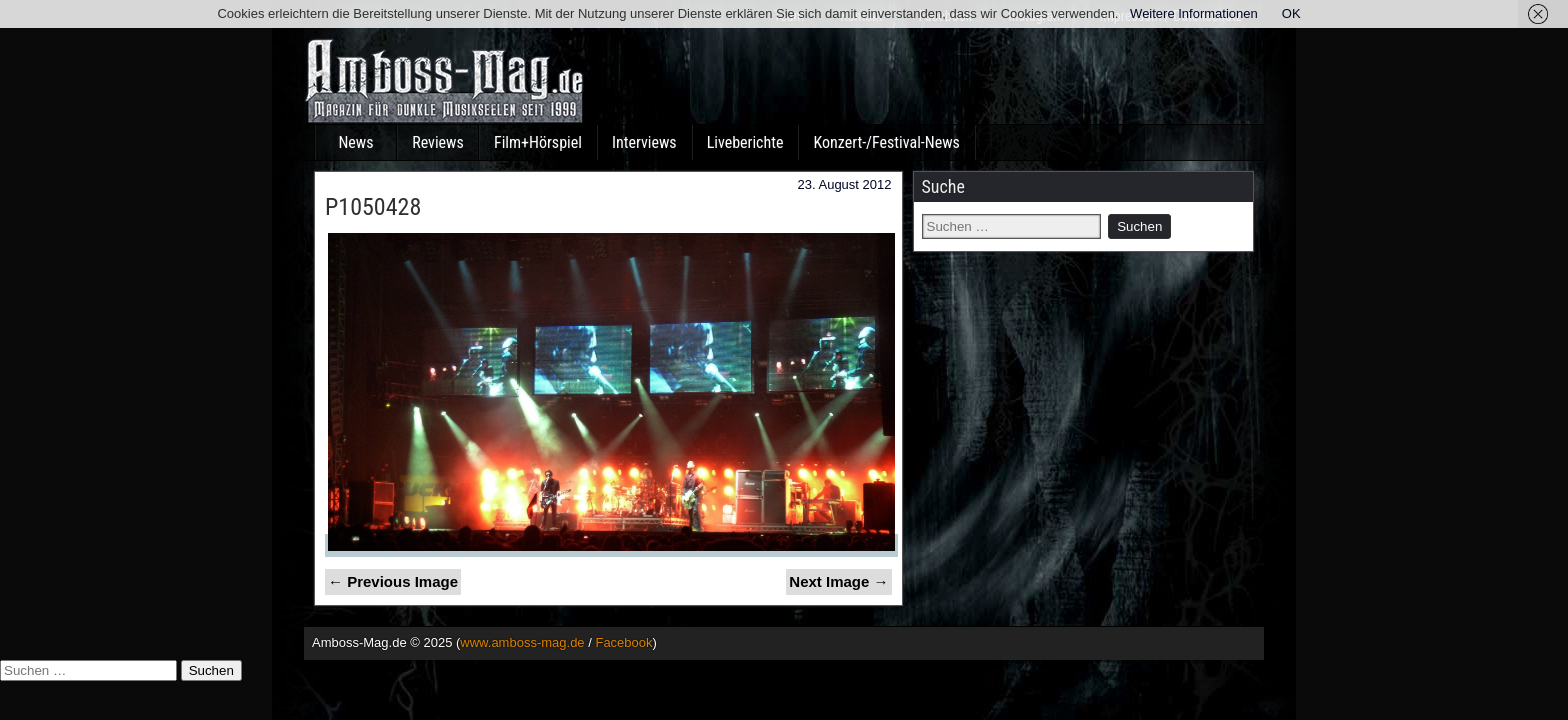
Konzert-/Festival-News (886, 142)
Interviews (644, 142)
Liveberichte (745, 142)
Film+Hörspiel (538, 142)
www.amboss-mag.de (522, 642)
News (355, 142)
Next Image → (838, 581)
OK (1291, 13)
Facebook (623, 642)
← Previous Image (393, 581)
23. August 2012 (845, 184)
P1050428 (373, 207)
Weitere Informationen (1194, 13)
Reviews (438, 142)
